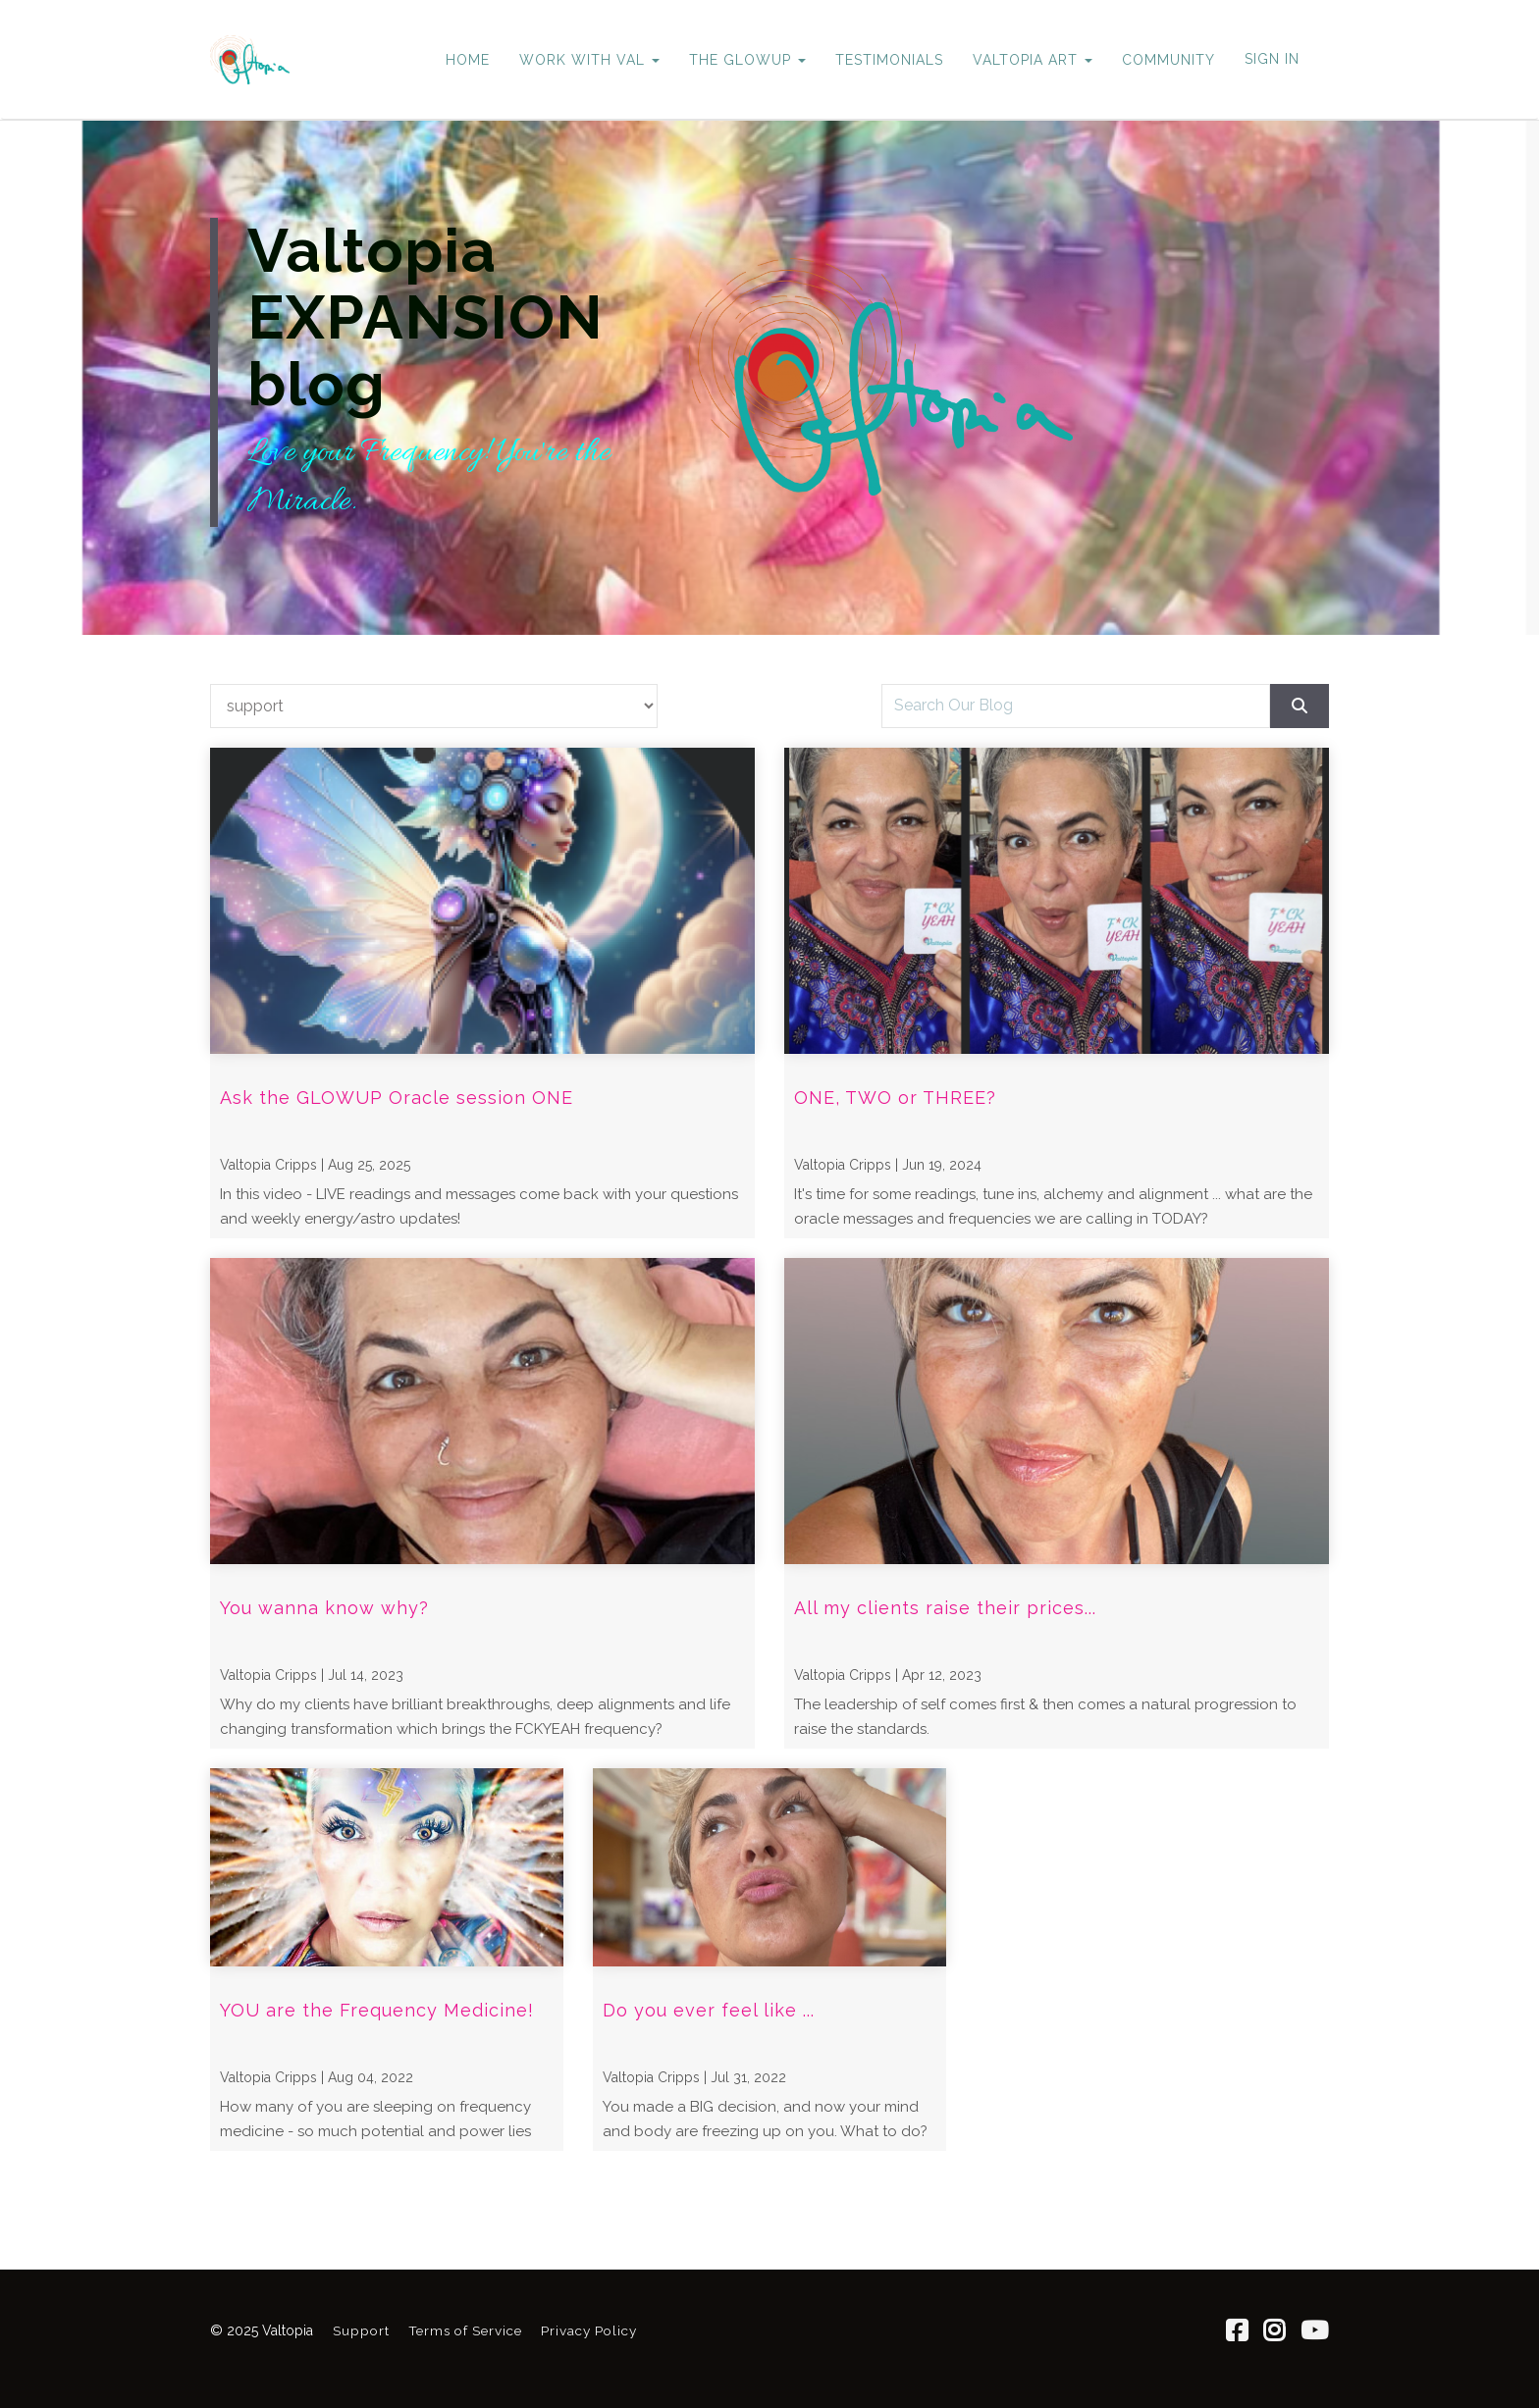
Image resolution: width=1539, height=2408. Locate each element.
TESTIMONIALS (889, 60)
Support (361, 2330)
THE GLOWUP (747, 60)
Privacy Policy (589, 2330)
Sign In (1272, 59)
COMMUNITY (1168, 60)
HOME (468, 60)
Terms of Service (465, 2330)
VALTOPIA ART (1032, 60)
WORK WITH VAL (589, 60)
